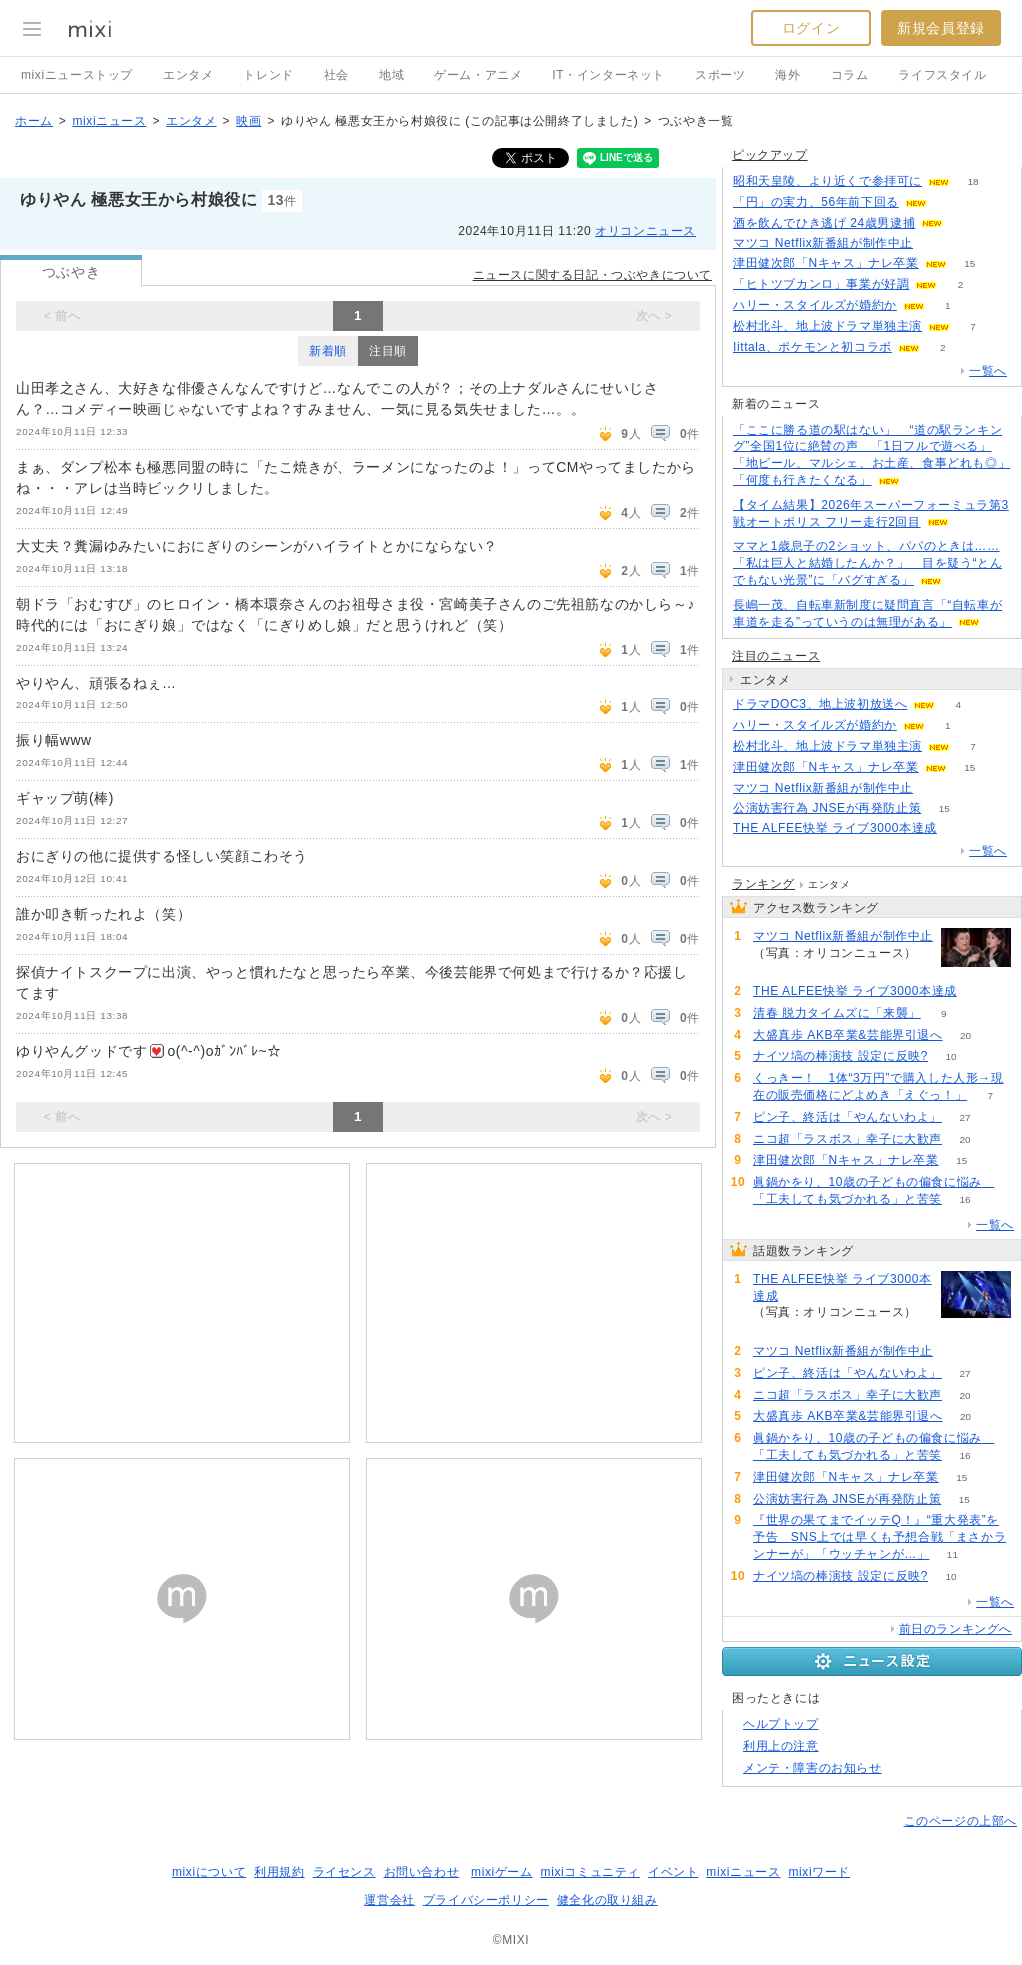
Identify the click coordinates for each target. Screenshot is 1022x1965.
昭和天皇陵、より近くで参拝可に (827, 181)
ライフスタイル (942, 75)
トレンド (268, 75)
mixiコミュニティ (590, 1872)
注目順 (388, 351)
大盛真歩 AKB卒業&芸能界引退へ (848, 1035)
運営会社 (389, 1900)
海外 (787, 75)
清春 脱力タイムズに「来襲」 (837, 1013)
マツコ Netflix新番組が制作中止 (823, 243)
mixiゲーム (502, 1872)
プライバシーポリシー (486, 1900)
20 (965, 1035)
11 (952, 1554)
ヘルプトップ (781, 1724)
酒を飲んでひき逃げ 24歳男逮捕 (824, 223)
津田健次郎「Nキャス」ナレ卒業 (826, 263)
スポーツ (720, 75)
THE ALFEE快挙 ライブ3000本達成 (835, 828)
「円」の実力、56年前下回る (816, 202)
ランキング (763, 884)
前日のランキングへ (955, 1629)
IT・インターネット (608, 75)
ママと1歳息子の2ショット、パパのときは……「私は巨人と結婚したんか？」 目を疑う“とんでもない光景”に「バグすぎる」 (867, 563)
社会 (336, 75)
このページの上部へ (960, 1821)
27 (964, 1117)
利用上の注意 (781, 1746)
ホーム (34, 121)
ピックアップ (770, 155)
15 (969, 263)
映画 (248, 121)
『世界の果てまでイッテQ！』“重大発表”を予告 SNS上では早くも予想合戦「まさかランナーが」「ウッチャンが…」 (879, 1537)
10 (950, 1056)
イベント (673, 1872)
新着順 (328, 351)
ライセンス (344, 1872)
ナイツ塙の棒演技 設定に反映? (840, 1056)
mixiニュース (109, 121)
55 (936, 243)
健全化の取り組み (607, 1900)
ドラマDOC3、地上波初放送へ (820, 704)
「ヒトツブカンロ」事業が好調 (821, 284)
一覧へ (988, 371)
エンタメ (188, 75)
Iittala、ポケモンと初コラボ (812, 347)
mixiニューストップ (77, 75)
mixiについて (209, 1872)
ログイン (811, 28)
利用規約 (279, 1872)
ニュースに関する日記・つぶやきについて (592, 275)
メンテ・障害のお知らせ (812, 1768)
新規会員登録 (941, 28)
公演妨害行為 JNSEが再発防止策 (827, 808)
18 (972, 181)
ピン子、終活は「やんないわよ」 (847, 1117)
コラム (850, 75)
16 (964, 1199)
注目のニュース (776, 656)
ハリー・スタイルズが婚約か (815, 305)
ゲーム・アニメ (478, 75)
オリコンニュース (645, 231)
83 (959, 828)
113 (949, 202)
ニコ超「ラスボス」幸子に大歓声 (847, 1139)
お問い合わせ (422, 1872)
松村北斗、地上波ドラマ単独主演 (827, 326)
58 (966, 223)
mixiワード (819, 1872)
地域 (391, 75)
